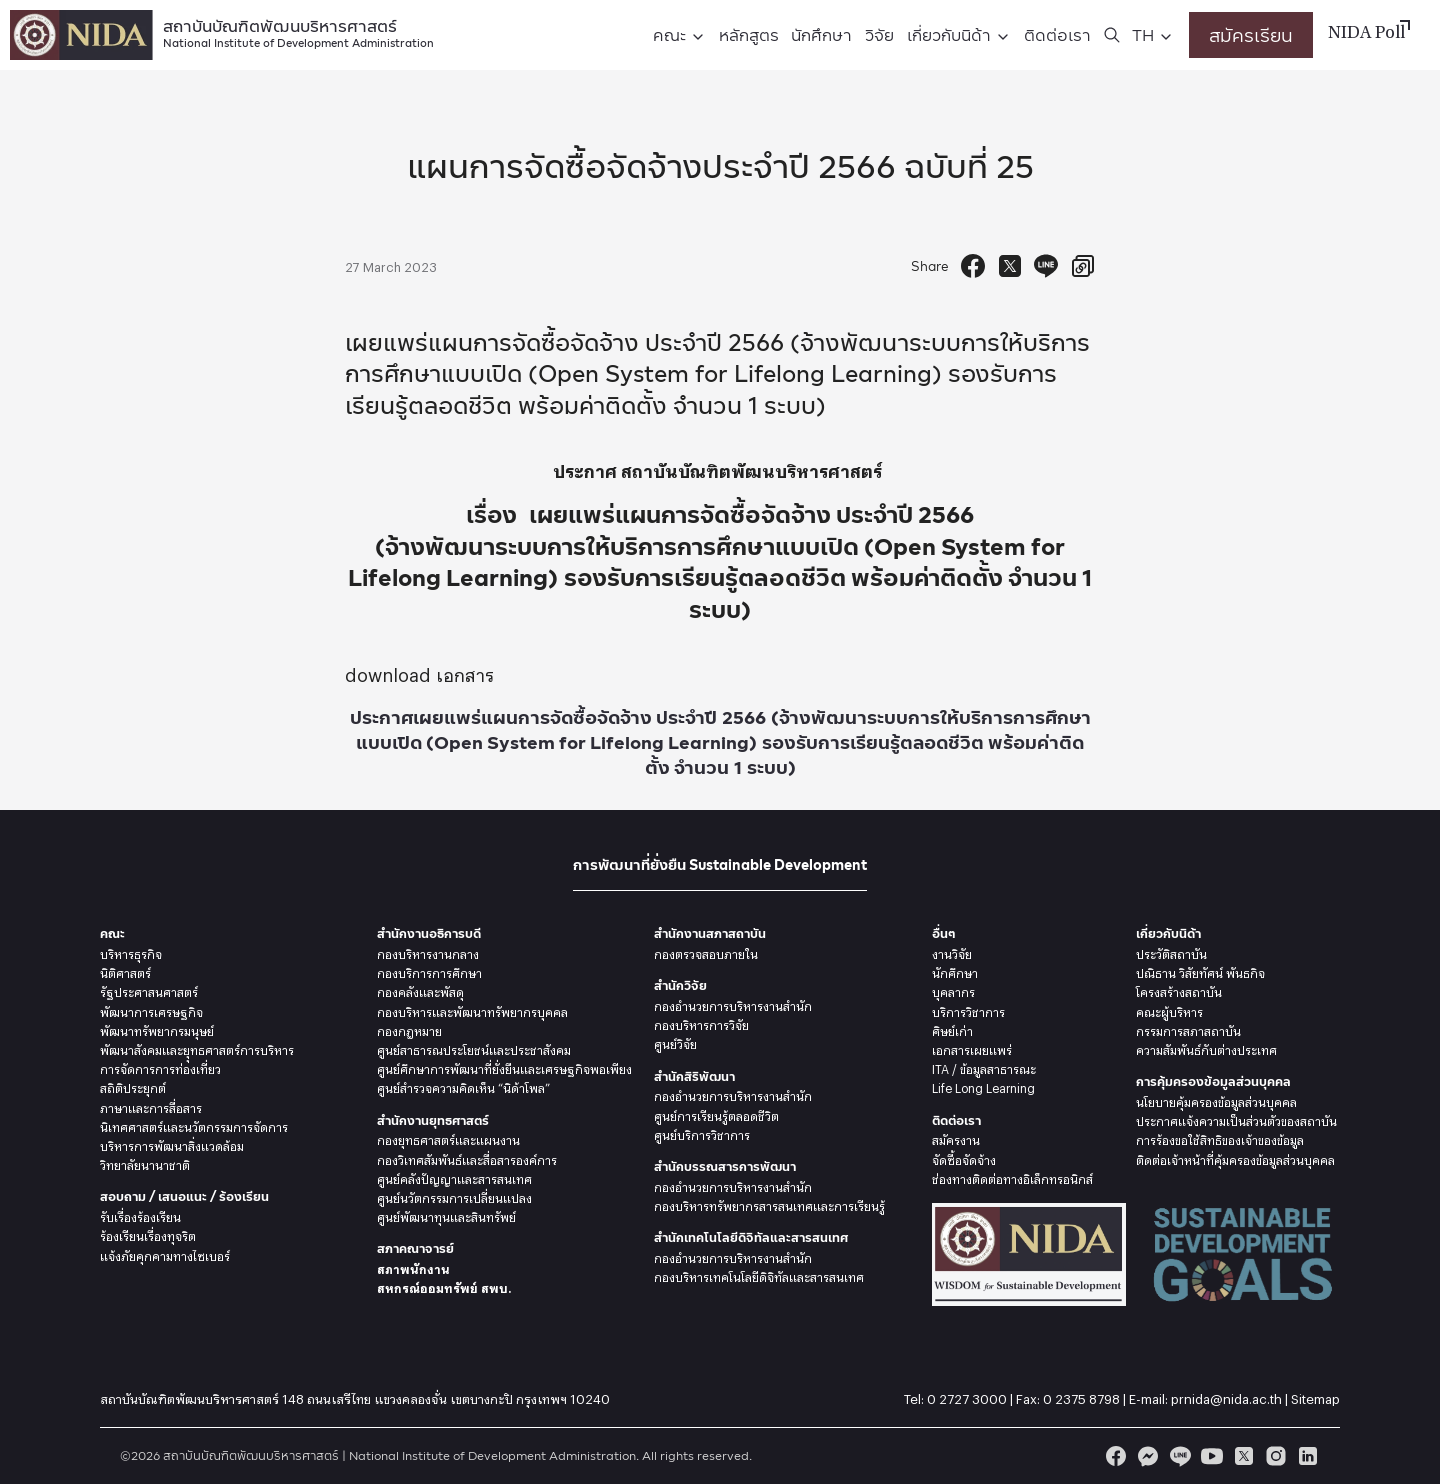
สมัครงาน (956, 1138)
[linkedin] (1308, 1456)
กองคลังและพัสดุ (420, 990)
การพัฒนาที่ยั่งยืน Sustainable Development (720, 864)
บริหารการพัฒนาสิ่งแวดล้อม (172, 1144)
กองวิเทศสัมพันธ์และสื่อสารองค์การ (467, 1158)
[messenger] (1148, 1456)
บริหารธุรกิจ (131, 952)
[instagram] (1276, 1456)
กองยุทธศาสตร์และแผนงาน (448, 1138)
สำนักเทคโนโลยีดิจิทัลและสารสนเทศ (751, 1237)
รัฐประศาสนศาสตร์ (149, 990)
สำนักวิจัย (680, 985)
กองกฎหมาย (409, 1029)
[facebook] (1116, 1456)
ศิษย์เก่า (952, 1029)
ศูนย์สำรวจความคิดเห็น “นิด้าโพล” (463, 1086)
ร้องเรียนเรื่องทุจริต (148, 1234)
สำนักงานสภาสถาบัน (710, 933)
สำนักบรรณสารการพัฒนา (725, 1166)
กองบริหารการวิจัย (701, 1023)
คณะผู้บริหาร (1169, 1010)
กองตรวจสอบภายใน (706, 952)
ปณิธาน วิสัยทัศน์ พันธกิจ (1200, 971)
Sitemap (1315, 1396)
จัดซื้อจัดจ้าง (964, 1158)
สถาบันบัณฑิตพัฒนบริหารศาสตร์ (298, 31)
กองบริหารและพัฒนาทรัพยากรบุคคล (472, 1010)
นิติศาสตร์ (125, 971)
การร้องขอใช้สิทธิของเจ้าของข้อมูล (1220, 1138)
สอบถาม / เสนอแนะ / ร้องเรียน (184, 1196)
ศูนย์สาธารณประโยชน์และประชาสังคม (474, 1048)
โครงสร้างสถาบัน (1179, 990)
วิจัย (879, 34)
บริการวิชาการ (968, 1010)
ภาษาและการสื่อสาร (151, 1106)
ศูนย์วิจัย (675, 1042)
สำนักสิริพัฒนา (694, 1076)
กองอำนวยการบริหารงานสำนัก (733, 1004)
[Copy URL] (1083, 266)
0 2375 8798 (1081, 1396)
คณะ (669, 34)
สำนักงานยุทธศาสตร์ (433, 1120)
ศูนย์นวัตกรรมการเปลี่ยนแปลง (454, 1196)
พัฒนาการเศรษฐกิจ (151, 1010)
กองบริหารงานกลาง (428, 952)
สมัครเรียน (1251, 34)
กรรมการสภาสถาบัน (1188, 1029)
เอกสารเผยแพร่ (972, 1048)
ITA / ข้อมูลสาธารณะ (984, 1067)
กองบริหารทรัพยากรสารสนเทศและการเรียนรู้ (769, 1204)
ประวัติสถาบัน (1171, 952)
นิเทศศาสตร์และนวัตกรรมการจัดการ (194, 1125)
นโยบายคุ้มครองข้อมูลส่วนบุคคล (1216, 1100)
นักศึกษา (821, 34)
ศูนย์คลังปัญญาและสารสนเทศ (454, 1177)
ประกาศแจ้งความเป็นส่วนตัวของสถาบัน (1236, 1119)
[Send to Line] (1046, 266)
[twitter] (1244, 1456)
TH (1143, 34)
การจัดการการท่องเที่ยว (160, 1067)
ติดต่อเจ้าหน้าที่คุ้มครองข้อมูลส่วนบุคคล (1235, 1158)
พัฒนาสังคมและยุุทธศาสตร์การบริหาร (197, 1048)
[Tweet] (1010, 266)
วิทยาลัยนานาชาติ (145, 1163)
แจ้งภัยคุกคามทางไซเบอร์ (165, 1254)
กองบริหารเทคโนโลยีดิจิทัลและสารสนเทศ (759, 1275)
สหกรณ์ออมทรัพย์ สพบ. (444, 1286)
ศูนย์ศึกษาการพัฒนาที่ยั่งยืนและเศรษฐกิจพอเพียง (504, 1067)
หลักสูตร (749, 34)
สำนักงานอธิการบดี (429, 933)
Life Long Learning (983, 1086)
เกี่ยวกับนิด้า (949, 34)
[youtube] (1212, 1456)
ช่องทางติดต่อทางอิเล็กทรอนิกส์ (1012, 1177)
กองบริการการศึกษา (429, 971)
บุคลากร (953, 990)
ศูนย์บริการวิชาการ (702, 1133)
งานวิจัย (952, 952)
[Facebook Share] (973, 266)
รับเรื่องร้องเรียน (140, 1215)
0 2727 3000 (967, 1396)
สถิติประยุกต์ (133, 1086)
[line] (1180, 1456)
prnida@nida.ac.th (1226, 1396)
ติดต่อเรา (1057, 34)
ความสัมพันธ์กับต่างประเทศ (1206, 1048)
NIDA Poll (1366, 34)
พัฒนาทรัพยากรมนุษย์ (157, 1029)
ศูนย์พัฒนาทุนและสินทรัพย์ (446, 1215)
